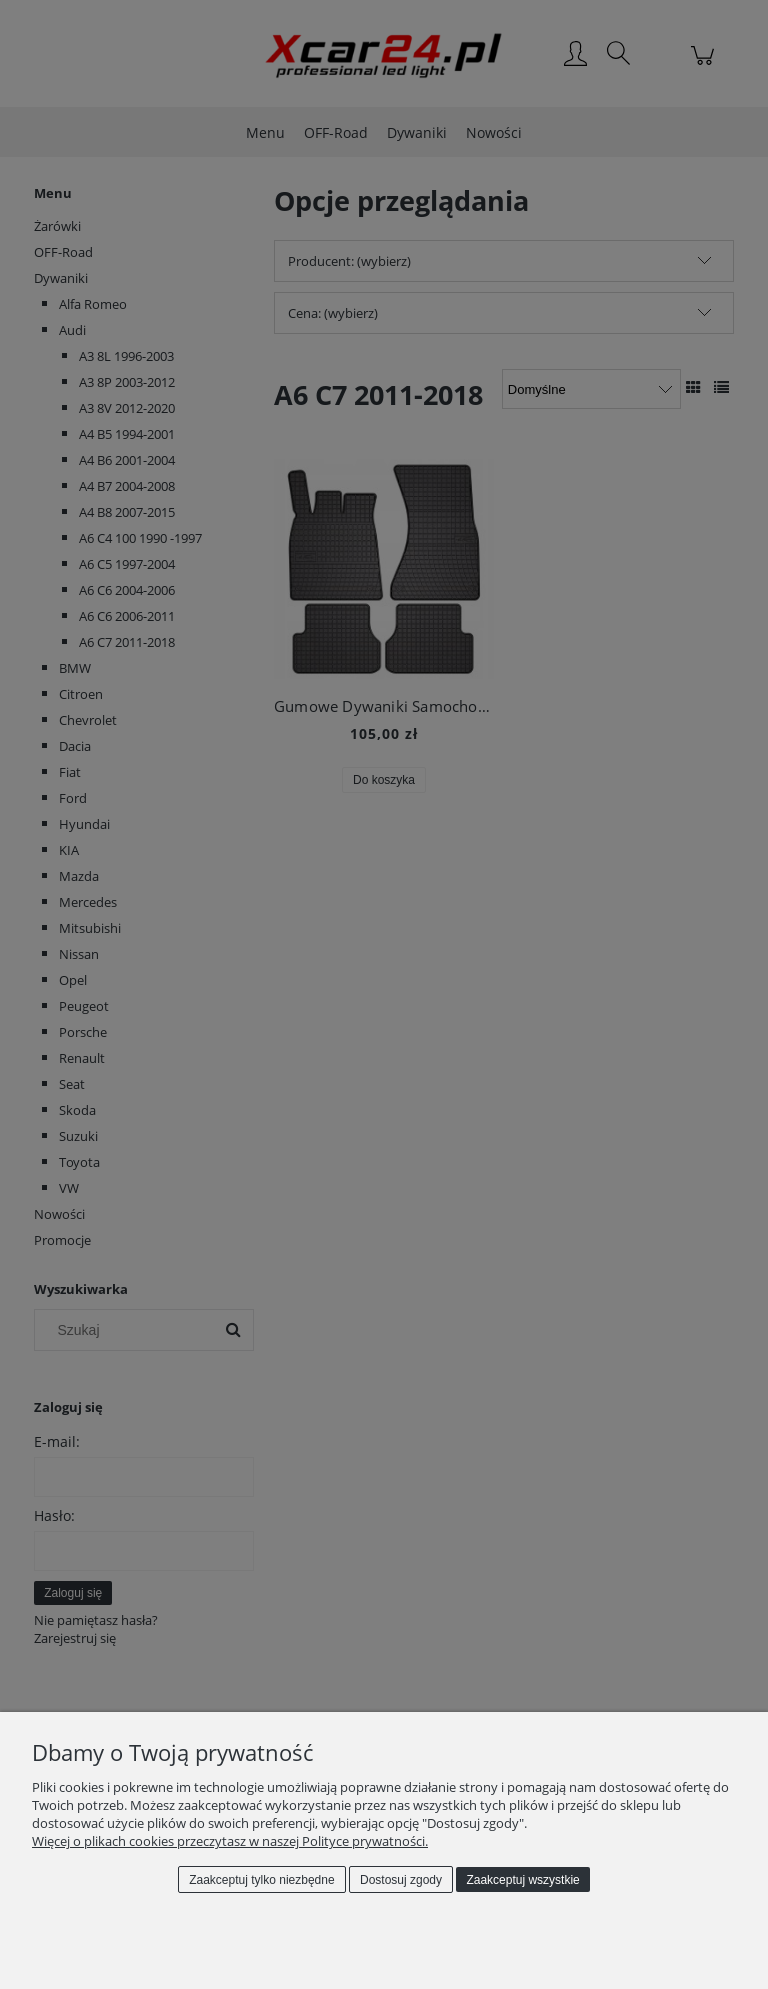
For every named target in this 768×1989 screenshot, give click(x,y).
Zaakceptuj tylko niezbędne (261, 1880)
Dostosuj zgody (401, 1880)
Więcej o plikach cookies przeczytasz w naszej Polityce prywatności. (230, 1841)
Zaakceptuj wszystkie (522, 1880)
